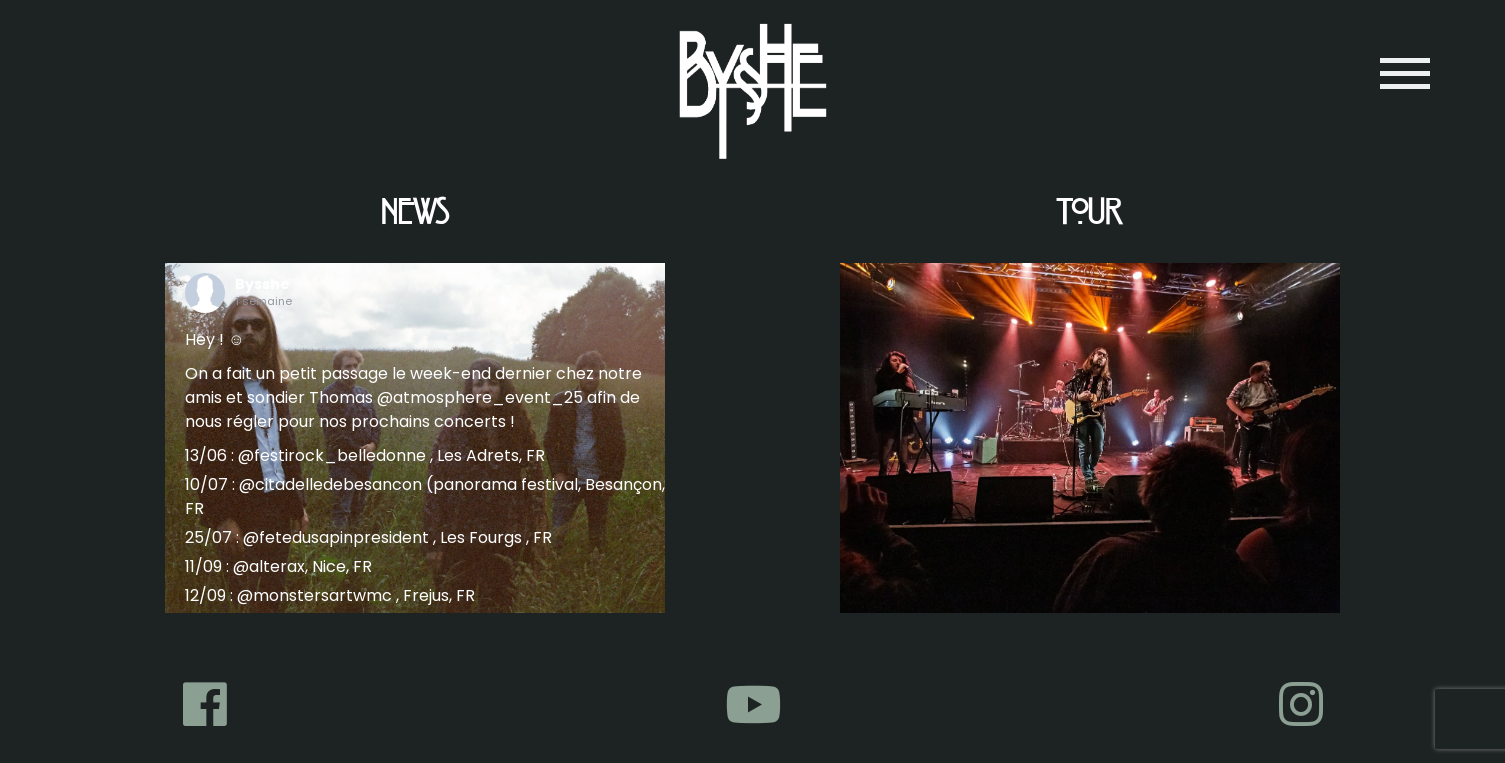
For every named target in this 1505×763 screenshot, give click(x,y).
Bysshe (262, 284)
